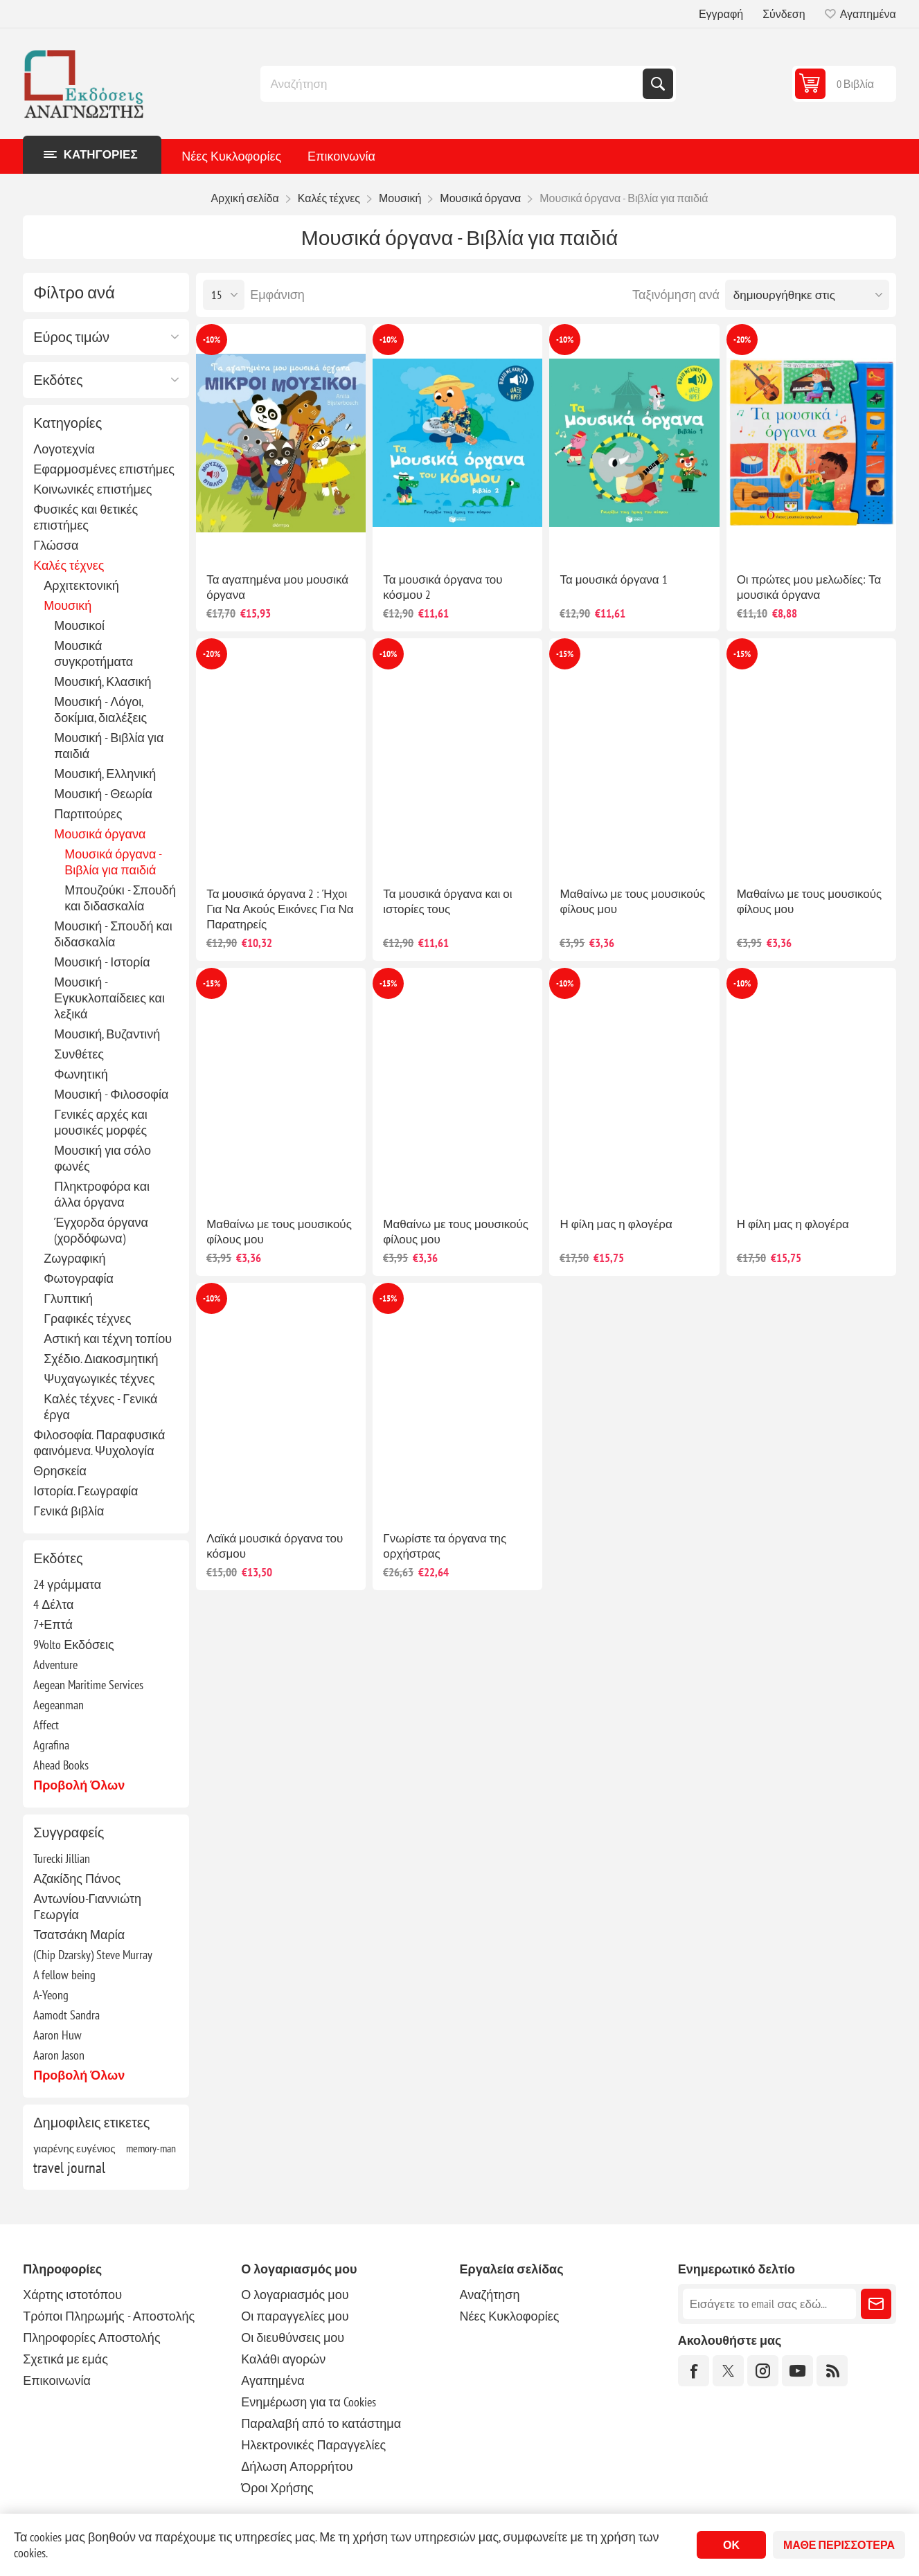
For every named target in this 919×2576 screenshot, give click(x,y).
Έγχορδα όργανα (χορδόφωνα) (101, 1230)
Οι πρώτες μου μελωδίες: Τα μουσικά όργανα (809, 587)
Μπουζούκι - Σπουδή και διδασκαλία (120, 898)
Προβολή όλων (79, 1785)
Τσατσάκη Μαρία (79, 1935)
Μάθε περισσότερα (839, 2545)
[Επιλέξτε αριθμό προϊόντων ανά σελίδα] (223, 295)
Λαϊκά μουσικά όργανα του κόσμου (274, 1546)
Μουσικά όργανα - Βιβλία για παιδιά (112, 862)
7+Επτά (53, 1624)
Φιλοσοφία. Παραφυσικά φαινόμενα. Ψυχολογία (99, 1443)
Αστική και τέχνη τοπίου (108, 1338)
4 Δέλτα (53, 1604)
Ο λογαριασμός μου (294, 2295)
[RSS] (832, 2370)
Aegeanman (58, 1705)
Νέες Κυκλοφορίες (231, 156)
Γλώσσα (55, 545)
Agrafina (51, 1745)
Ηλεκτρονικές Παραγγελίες (313, 2445)
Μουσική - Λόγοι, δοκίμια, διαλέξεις (100, 710)
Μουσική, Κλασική (102, 682)
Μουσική (67, 605)
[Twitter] (728, 2370)
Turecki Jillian (61, 1858)
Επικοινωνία (341, 156)
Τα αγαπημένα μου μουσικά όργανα (277, 587)
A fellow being (64, 1975)
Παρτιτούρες (88, 814)
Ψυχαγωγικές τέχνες (99, 1379)
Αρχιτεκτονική (81, 585)
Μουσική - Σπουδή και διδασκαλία (113, 934)
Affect (46, 1725)
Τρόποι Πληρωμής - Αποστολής (109, 2316)
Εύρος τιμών (71, 337)
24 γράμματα (67, 1584)
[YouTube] (797, 2370)
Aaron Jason (58, 2055)
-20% (742, 339)
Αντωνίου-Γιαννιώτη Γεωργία (87, 1906)
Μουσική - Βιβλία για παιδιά (108, 746)
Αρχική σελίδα (244, 198)
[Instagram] (762, 2370)
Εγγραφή (721, 14)
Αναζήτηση (658, 84)
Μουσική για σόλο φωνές (102, 1158)
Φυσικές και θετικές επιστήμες (85, 517)
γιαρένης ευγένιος (74, 2148)
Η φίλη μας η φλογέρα (616, 1224)
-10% (211, 339)
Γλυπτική (68, 1298)
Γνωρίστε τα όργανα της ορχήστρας (444, 1546)
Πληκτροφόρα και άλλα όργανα (102, 1194)
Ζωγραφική (74, 1258)
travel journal (69, 2167)
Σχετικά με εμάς (65, 2359)
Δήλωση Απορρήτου (297, 2466)
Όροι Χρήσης (277, 2488)
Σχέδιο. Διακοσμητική (101, 1359)
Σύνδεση (783, 14)
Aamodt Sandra (66, 2015)
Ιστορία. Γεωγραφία (85, 1491)
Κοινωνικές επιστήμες (92, 489)
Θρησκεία (60, 1471)
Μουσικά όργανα (99, 834)
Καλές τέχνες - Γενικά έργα (100, 1407)
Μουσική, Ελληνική (105, 774)
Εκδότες (58, 380)
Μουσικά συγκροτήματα (93, 653)
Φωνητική (81, 1074)
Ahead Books (61, 1765)
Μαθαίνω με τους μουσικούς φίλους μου (632, 901)
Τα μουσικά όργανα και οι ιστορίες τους (447, 901)
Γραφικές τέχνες (87, 1318)
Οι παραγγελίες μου (294, 2316)
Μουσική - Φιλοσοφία (111, 1094)
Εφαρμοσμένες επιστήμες (104, 469)
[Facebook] (693, 2370)
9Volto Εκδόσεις (73, 1644)
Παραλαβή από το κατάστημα (321, 2423)
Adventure (55, 1665)
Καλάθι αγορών (283, 2359)
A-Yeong (51, 1995)
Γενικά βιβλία (68, 1511)
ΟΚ (731, 2545)
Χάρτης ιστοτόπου (72, 2295)
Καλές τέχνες (68, 565)
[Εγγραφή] (769, 2304)
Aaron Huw (57, 2035)
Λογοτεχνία (64, 449)
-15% (564, 654)
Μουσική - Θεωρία (103, 794)
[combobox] (453, 84)
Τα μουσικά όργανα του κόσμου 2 (442, 587)
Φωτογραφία (79, 1278)
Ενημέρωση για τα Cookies (308, 2402)
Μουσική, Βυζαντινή (107, 1034)
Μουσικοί (79, 625)
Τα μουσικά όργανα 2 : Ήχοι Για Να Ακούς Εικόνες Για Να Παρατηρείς (279, 909)
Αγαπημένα (272, 2380)
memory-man (151, 2148)
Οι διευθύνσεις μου (292, 2337)
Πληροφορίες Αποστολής (91, 2337)
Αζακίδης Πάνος (77, 1878)
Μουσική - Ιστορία (102, 962)
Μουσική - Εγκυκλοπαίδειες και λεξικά (109, 998)
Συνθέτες (79, 1054)
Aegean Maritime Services (88, 1685)
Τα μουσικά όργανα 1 (613, 579)
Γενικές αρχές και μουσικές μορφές (101, 1122)
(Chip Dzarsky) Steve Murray (92, 1955)
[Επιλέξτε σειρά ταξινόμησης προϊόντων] (807, 295)
